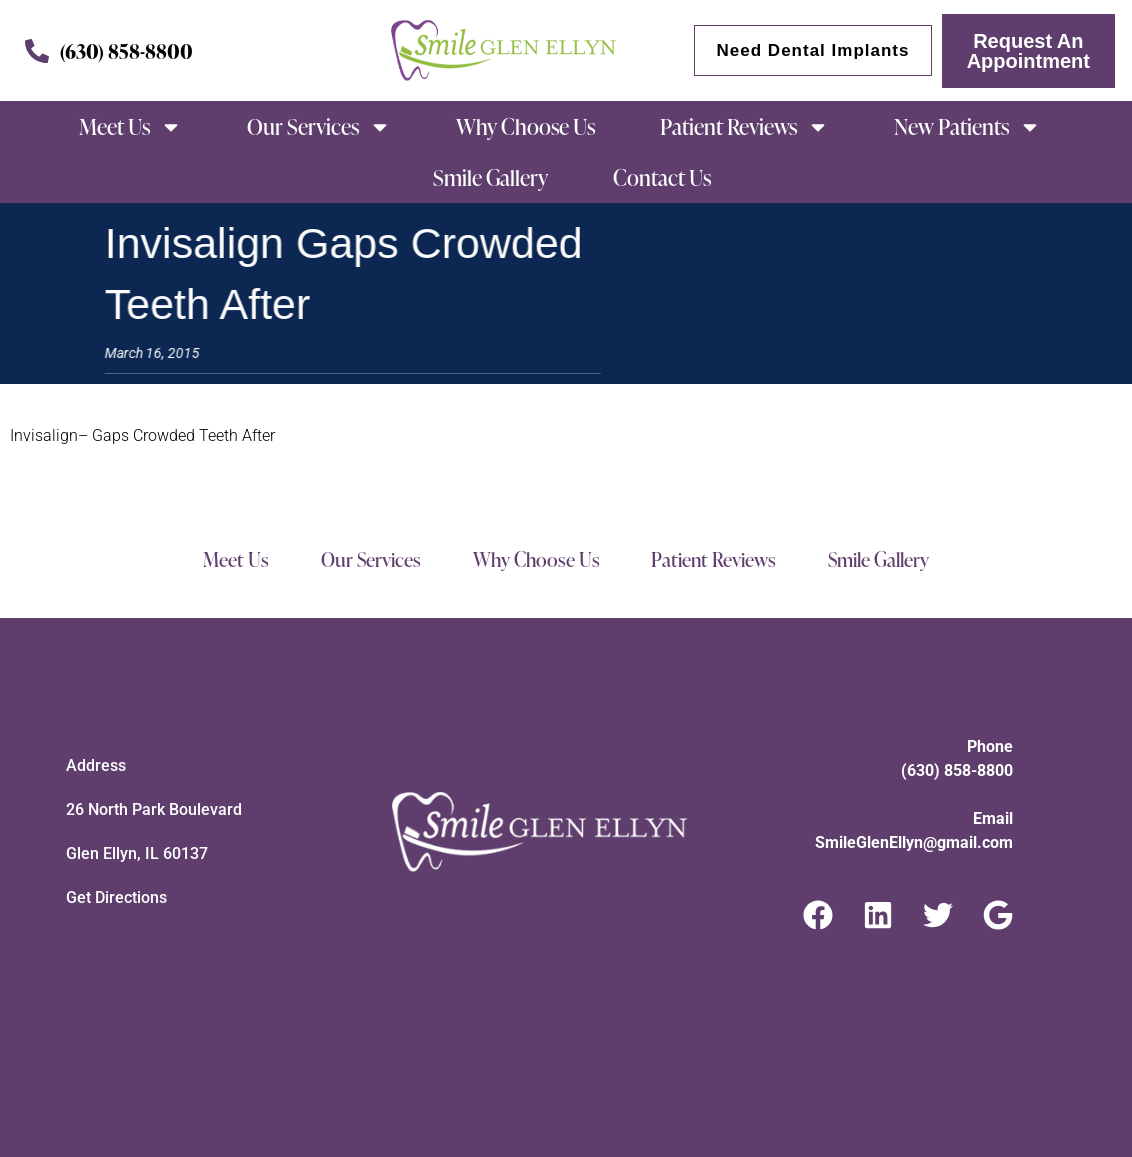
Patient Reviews (744, 127)
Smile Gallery (490, 177)
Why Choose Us (525, 126)
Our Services (319, 127)
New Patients (967, 127)
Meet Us (130, 127)
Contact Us (662, 177)
